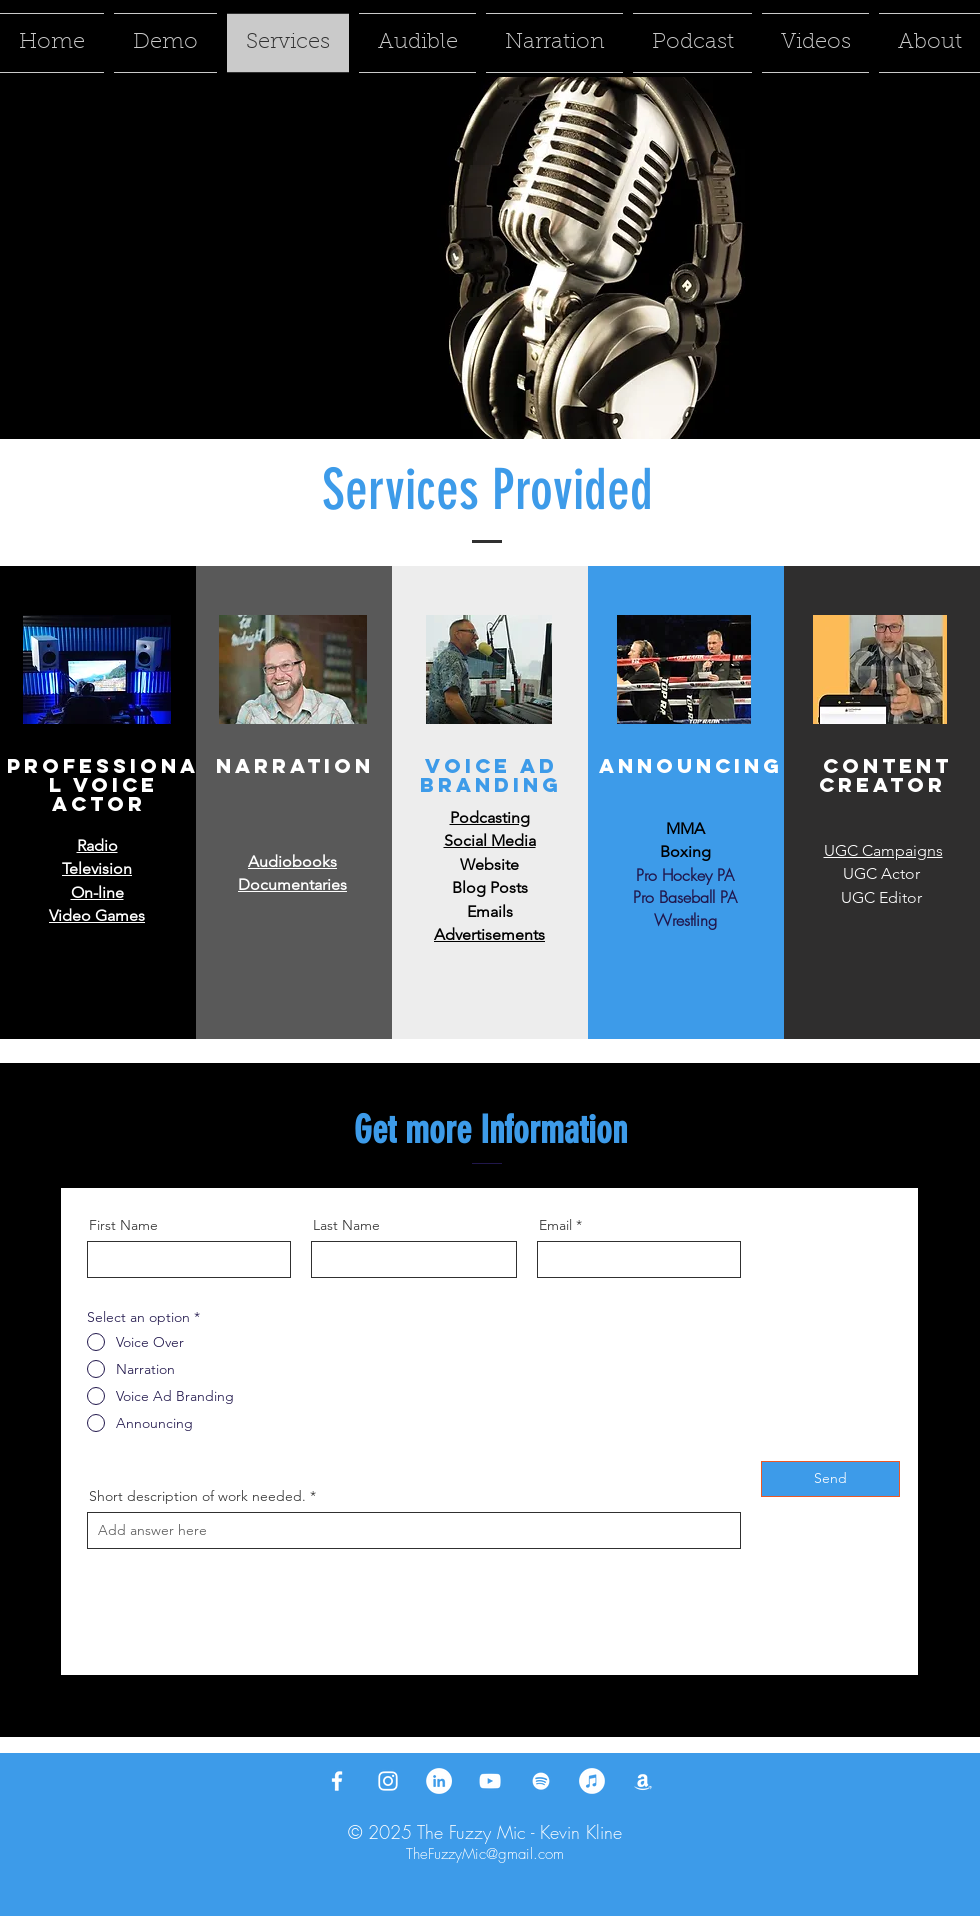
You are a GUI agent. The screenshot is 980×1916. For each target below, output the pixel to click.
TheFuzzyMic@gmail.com (485, 1854)
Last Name (346, 1225)
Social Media (490, 840)
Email (555, 1225)
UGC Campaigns (883, 850)
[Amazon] (643, 1781)
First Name (123, 1225)
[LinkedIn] (439, 1781)
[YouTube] (490, 1781)
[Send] (830, 1479)
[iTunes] (592, 1781)
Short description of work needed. (197, 1496)
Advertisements (489, 934)
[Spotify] (541, 1781)
